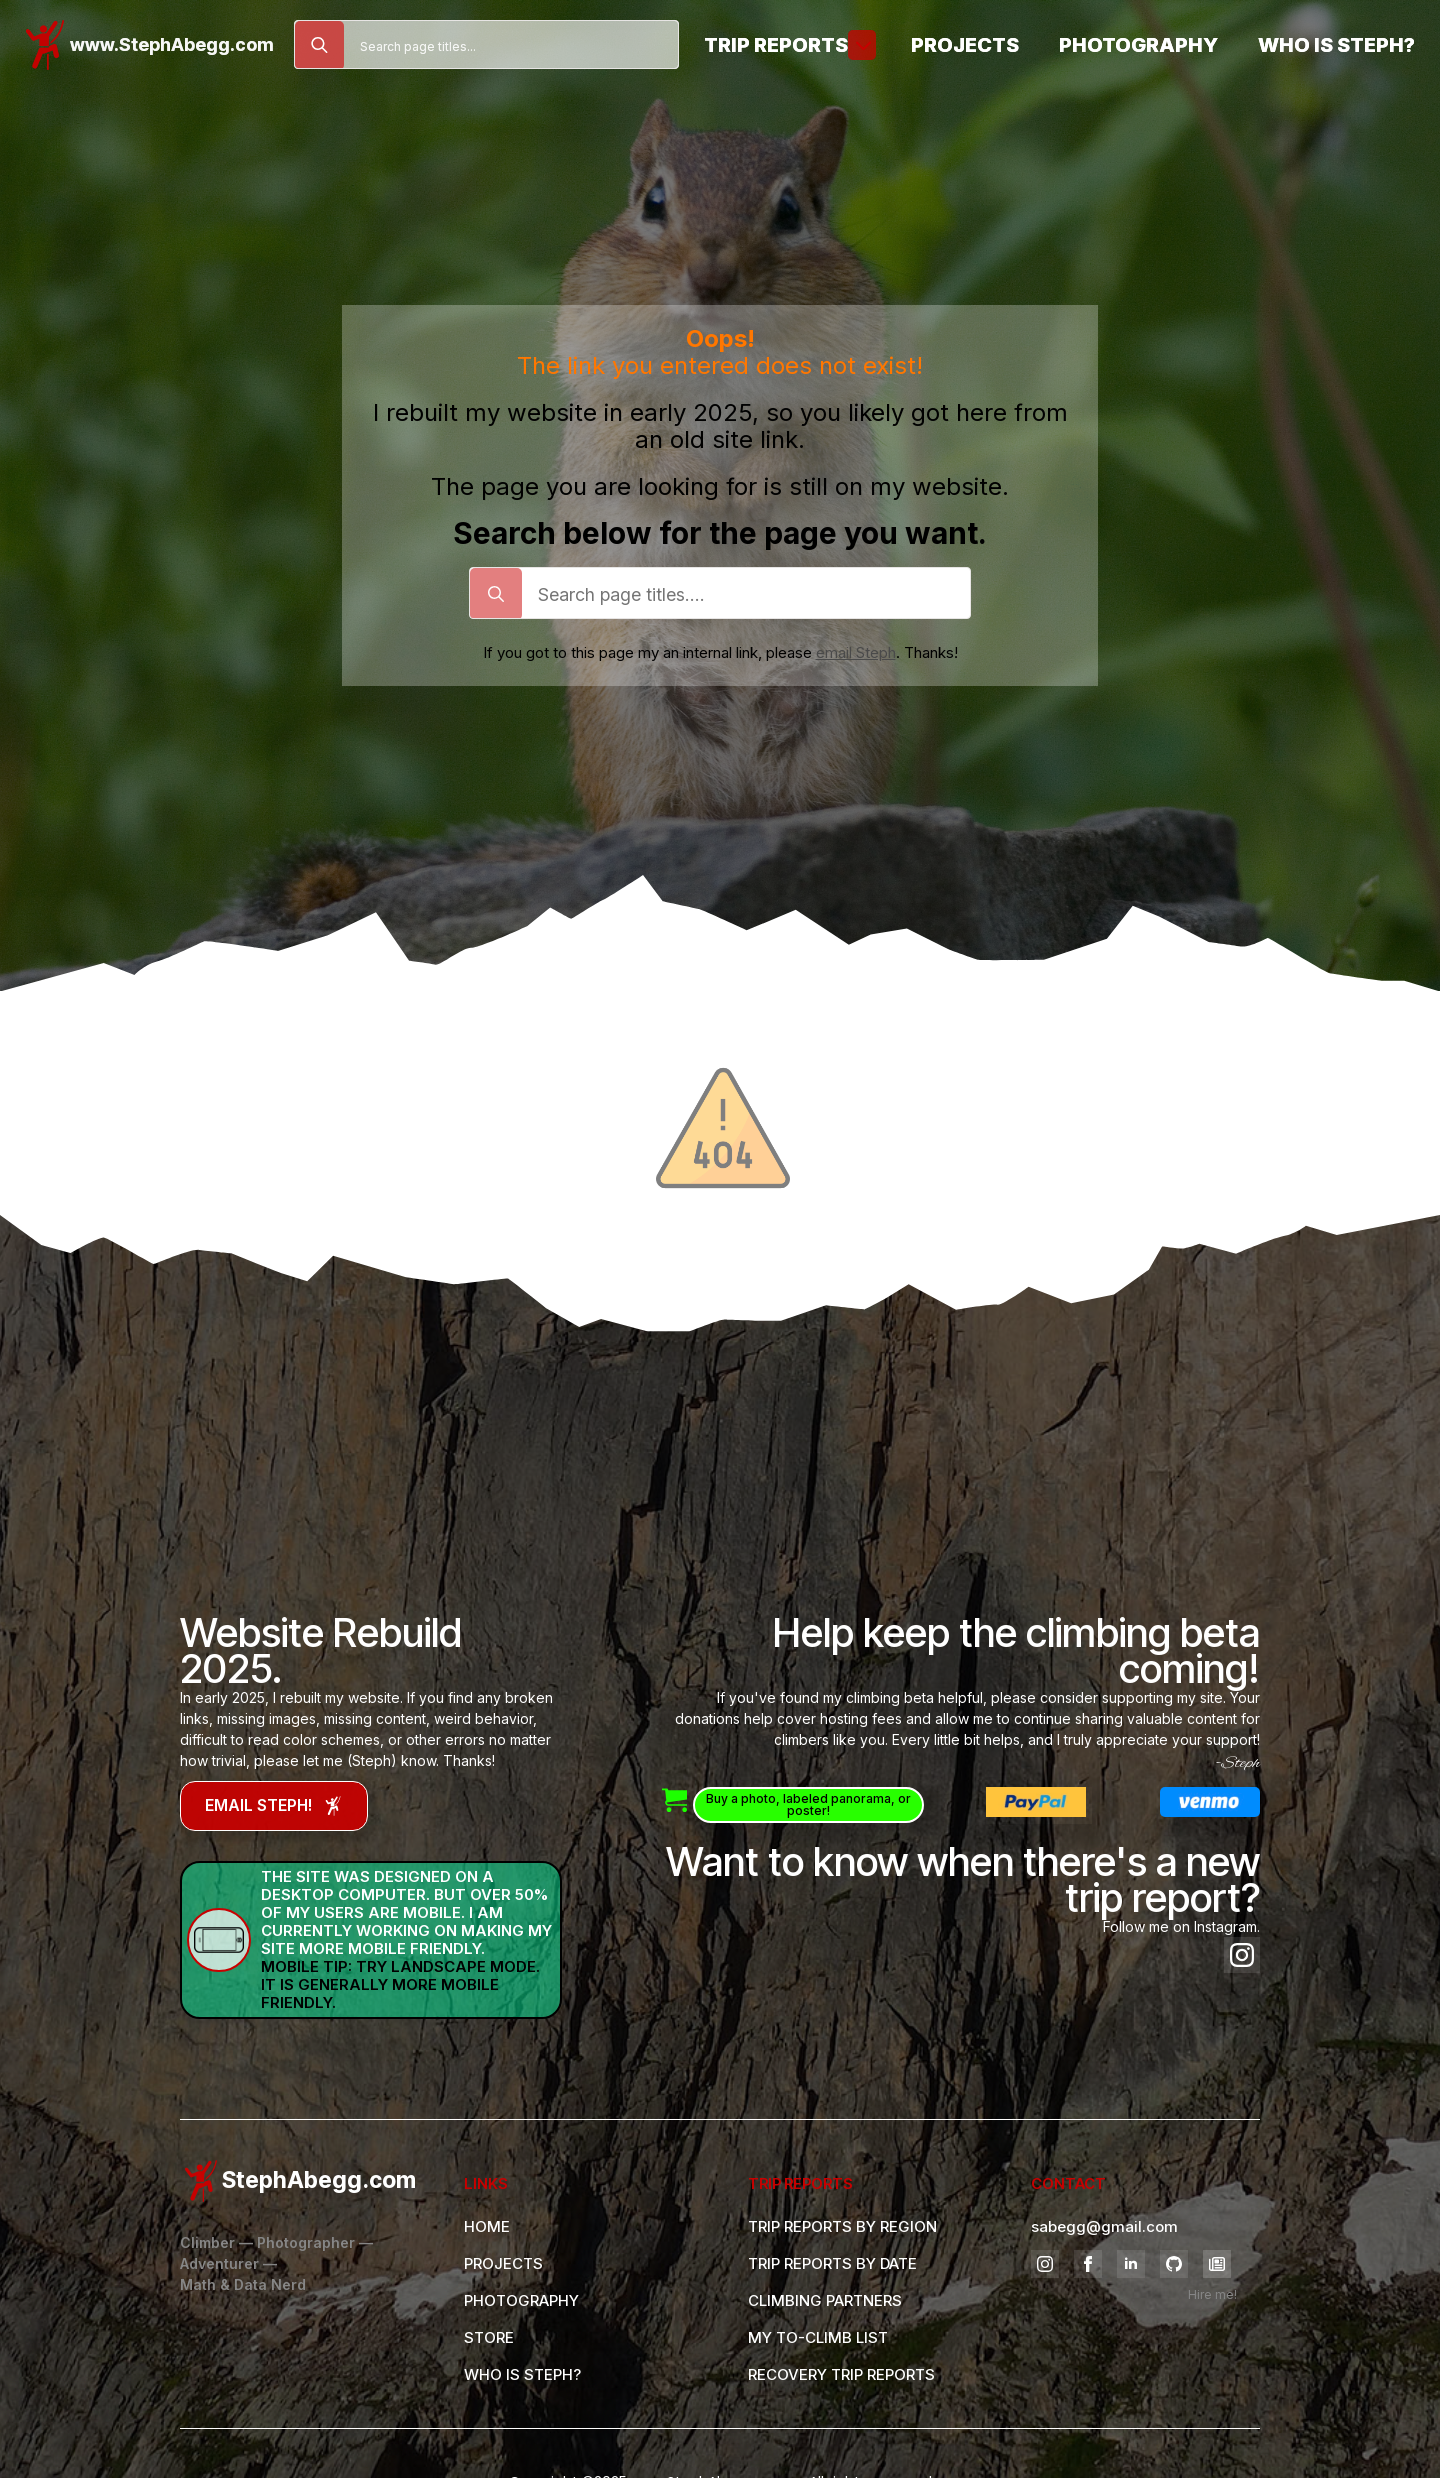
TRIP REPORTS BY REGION (842, 2226)
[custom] (1217, 2264)
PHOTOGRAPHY (521, 2300)
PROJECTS (503, 2263)
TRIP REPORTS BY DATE (832, 2263)
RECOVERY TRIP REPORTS (841, 2374)
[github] (1174, 2264)
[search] (320, 46)
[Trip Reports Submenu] (862, 45)
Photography (1138, 45)
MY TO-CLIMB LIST (818, 2337)
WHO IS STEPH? (522, 2374)
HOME (487, 2226)
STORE (489, 2337)
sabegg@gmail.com (1104, 2226)
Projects (965, 45)
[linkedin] (1131, 2264)
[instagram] (1242, 1955)
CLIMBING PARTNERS (825, 2300)
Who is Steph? (1336, 45)
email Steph (856, 652)
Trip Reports (776, 45)
